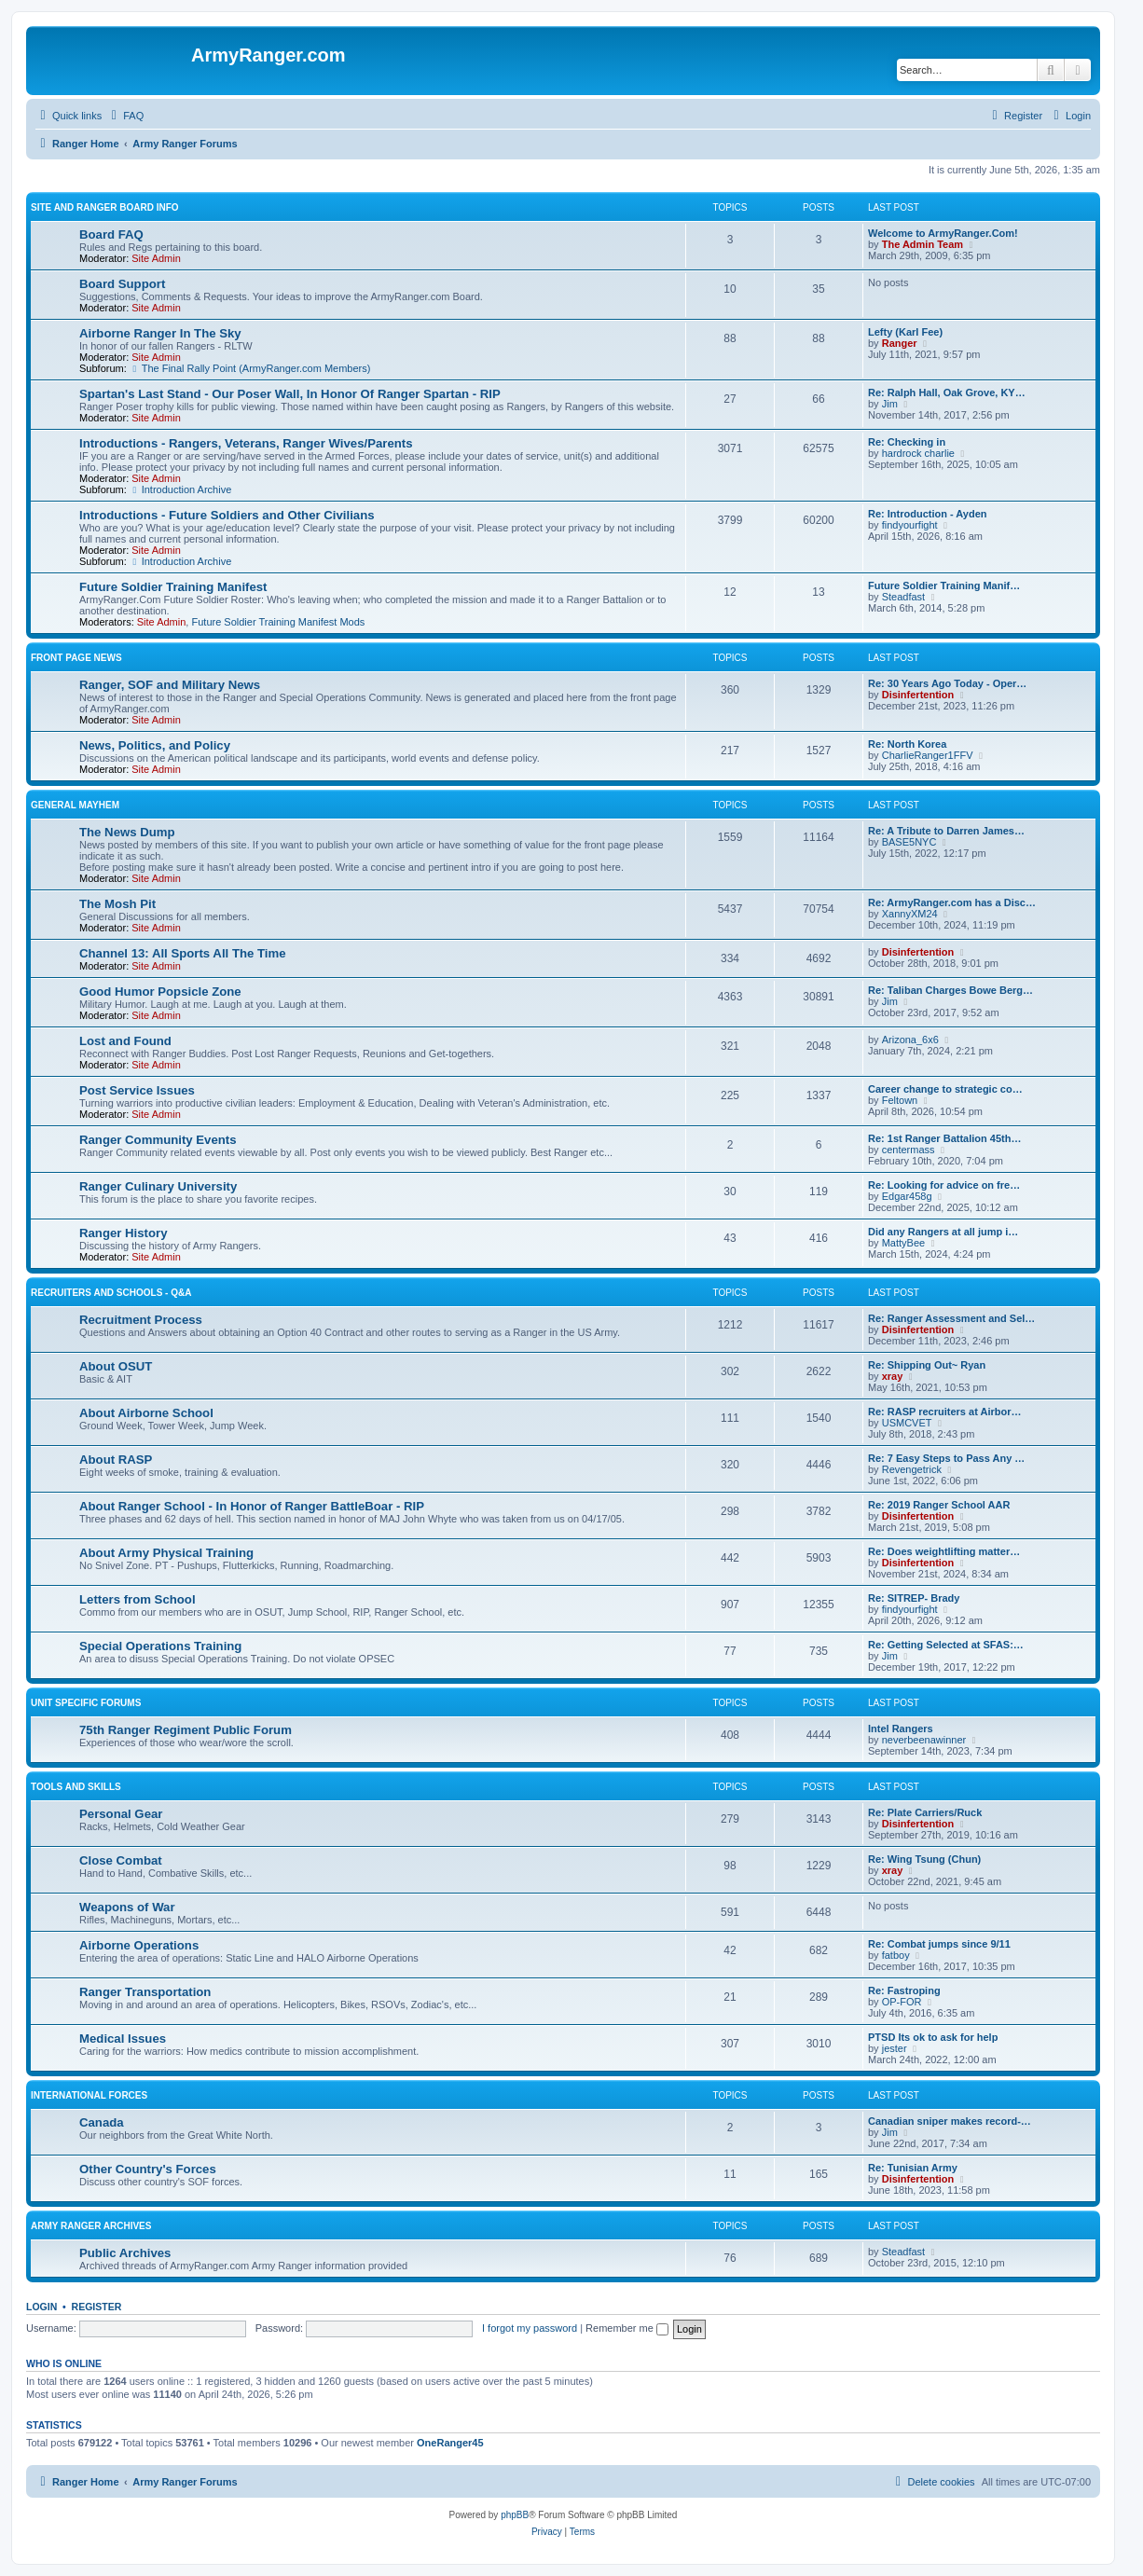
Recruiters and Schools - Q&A (111, 1293)
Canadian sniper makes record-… (949, 2121)
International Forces (89, 2095)
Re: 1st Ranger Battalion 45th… (944, 1138)
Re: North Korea (907, 744)
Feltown (900, 1100)
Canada (101, 2122)
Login (41, 2306)
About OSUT (115, 1366)
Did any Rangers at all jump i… (943, 1231)
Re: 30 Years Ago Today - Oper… (947, 683)
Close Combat (120, 1860)
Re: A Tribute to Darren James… (946, 830)
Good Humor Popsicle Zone (160, 992)
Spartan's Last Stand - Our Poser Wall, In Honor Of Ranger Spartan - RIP (290, 394)
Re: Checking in (906, 442)
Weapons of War (127, 1907)
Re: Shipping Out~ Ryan (926, 1365)
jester (894, 2048)
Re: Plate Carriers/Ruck (925, 1812)
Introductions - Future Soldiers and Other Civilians (227, 515)
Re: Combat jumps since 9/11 (939, 1943)
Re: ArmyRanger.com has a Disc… (952, 902)
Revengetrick (912, 1469)
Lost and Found (125, 1041)
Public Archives (125, 2253)
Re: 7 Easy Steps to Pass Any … (946, 1458)
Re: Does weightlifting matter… (944, 1551)
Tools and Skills (76, 1787)
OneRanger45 (450, 2442)
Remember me (626, 2328)
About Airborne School (146, 1413)
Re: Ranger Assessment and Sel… (951, 1318)
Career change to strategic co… (945, 1089)
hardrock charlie (918, 453)
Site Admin (156, 258)
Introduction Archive (180, 489)
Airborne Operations (139, 1945)
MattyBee (903, 1242)
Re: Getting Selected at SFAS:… (946, 1644)
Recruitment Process (140, 1320)
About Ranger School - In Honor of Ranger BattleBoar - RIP (251, 1506)
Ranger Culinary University (158, 1186)
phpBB (515, 2515)
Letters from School (137, 1599)
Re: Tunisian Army (912, 2167)
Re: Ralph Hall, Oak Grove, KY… (947, 392)
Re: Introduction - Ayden (927, 513)
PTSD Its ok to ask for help (933, 2037)
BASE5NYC (909, 841)
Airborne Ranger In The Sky (160, 333)
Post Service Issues (137, 1090)
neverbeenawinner (924, 1739)
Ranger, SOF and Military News (169, 685)
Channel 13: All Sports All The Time (182, 953)
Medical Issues (122, 2039)
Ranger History (123, 1233)
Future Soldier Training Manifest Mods (278, 621)
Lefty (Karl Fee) (905, 331)
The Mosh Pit (117, 904)
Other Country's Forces (147, 2169)
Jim (890, 403)
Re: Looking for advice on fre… (944, 1185)
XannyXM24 (910, 913)
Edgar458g (907, 1196)
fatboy (896, 1955)
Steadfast (903, 596)
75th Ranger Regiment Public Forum (185, 1730)
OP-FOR (902, 2001)
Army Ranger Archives (91, 2226)
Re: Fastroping (904, 1990)
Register (97, 2306)
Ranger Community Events (158, 1140)
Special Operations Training (160, 1646)
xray (892, 1376)
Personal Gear (120, 1814)
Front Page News (76, 658)
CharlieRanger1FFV (927, 755)
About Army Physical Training (166, 1553)
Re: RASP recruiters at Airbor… (944, 1411)
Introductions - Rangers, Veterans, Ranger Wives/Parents (246, 443)
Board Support (122, 284)
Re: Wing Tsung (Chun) (924, 1859)
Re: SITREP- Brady (913, 1598)
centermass (908, 1149)
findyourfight (910, 524)
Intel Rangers (900, 1728)
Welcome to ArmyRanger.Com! (943, 233)
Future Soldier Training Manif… (944, 585)
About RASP (115, 1460)
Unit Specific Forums (86, 1703)
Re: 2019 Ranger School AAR (939, 1504)
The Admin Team (922, 244)
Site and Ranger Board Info (105, 207)
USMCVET (907, 1422)
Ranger (899, 343)
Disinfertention (918, 694)
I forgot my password (529, 2328)
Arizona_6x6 (910, 1039)
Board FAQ (111, 234)
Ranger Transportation (145, 1992)
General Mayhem (75, 805)
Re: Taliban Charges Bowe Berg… (950, 990)
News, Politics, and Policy (154, 745)
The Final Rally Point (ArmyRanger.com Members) (250, 368)
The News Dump (127, 832)
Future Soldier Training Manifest (173, 587)
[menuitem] (125, 115)
